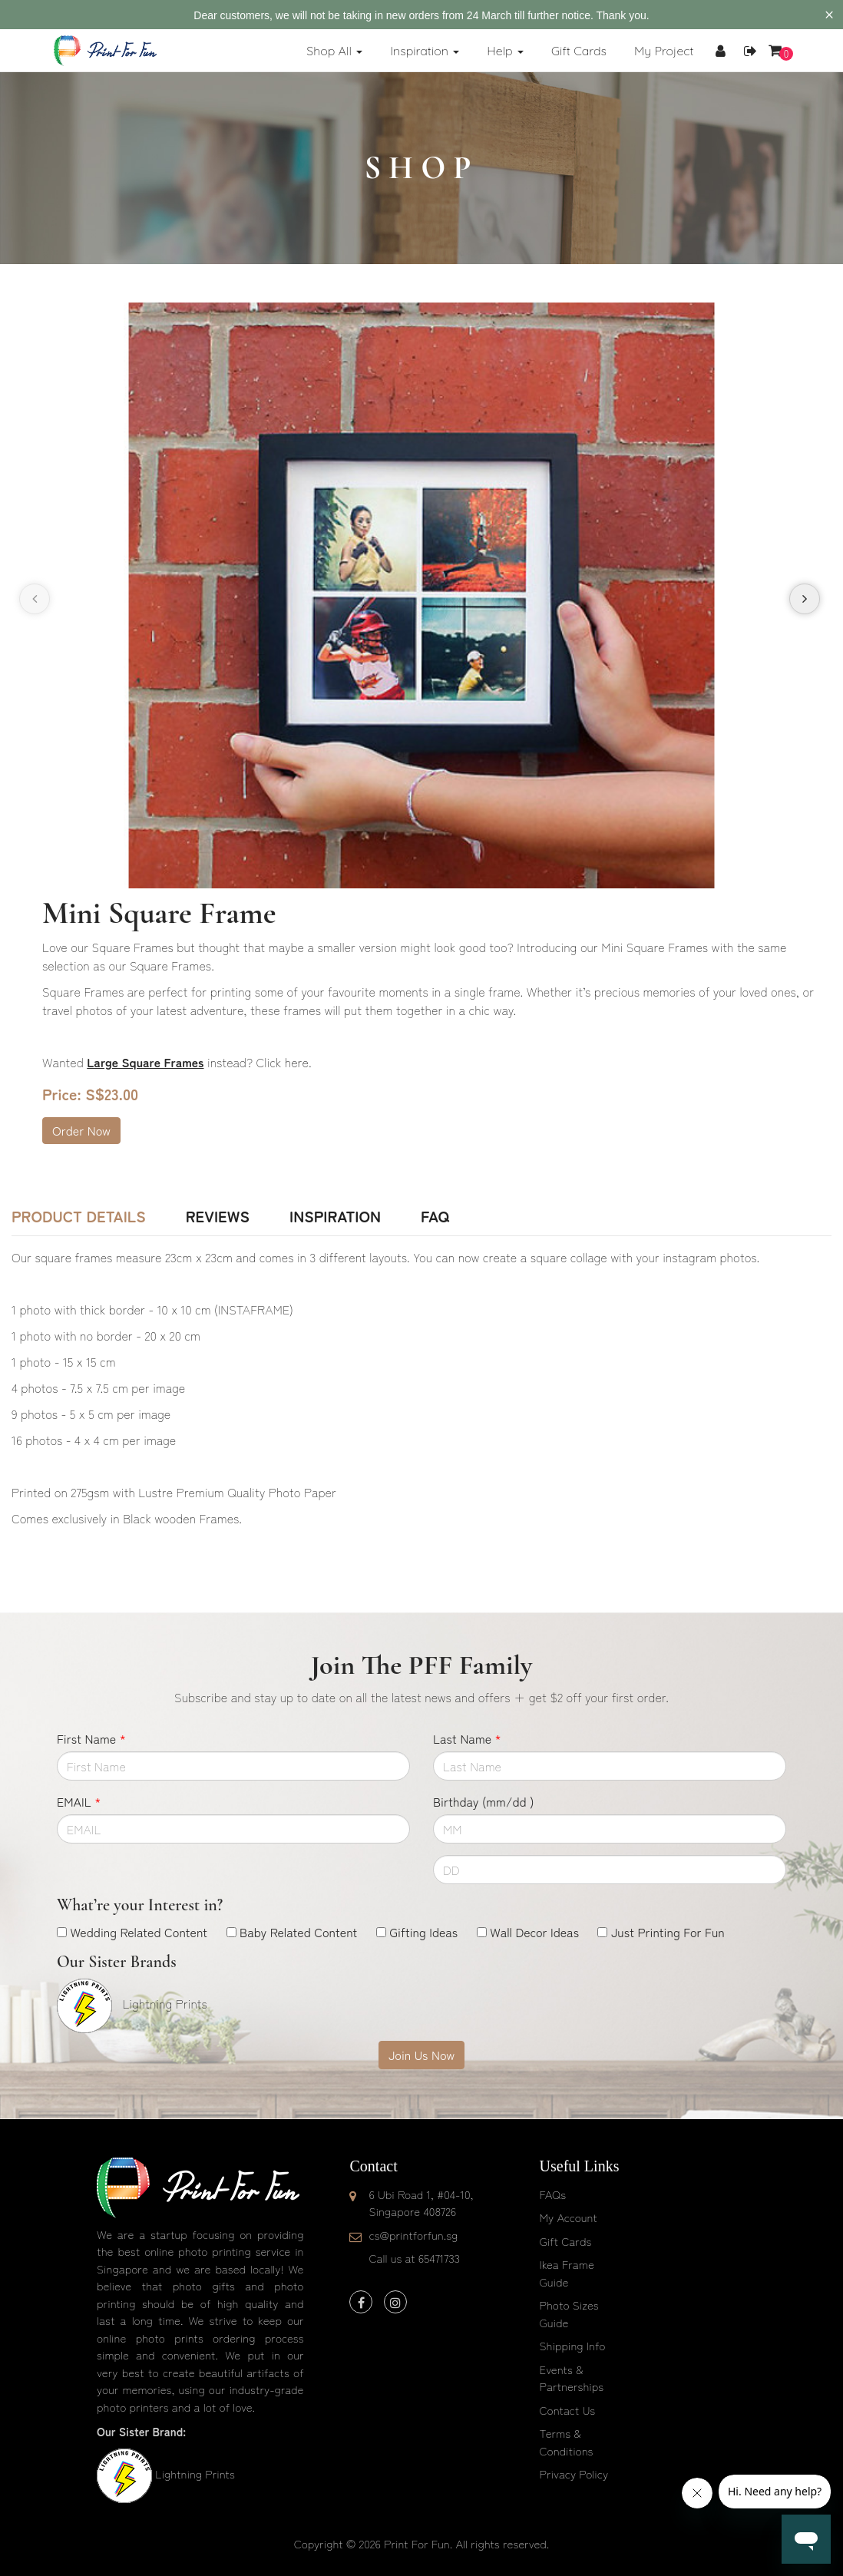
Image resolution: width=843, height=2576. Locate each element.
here (297, 1062)
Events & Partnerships (572, 2378)
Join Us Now (421, 2054)
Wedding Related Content (138, 1932)
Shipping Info (573, 2345)
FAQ (435, 1216)
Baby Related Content (298, 1932)
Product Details (79, 1216)
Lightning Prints (194, 2473)
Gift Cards (566, 2241)
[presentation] (34, 599)
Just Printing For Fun (668, 1932)
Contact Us (568, 2410)
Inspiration (335, 1216)
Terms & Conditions (566, 2442)
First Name (91, 1738)
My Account (568, 2217)
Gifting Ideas (423, 1932)
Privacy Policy (574, 2473)
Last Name (467, 1738)
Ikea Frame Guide (567, 2273)
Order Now (81, 1130)
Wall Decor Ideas (534, 1932)
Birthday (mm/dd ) (483, 1801)
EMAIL (79, 1801)
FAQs (553, 2194)
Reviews (218, 1216)
